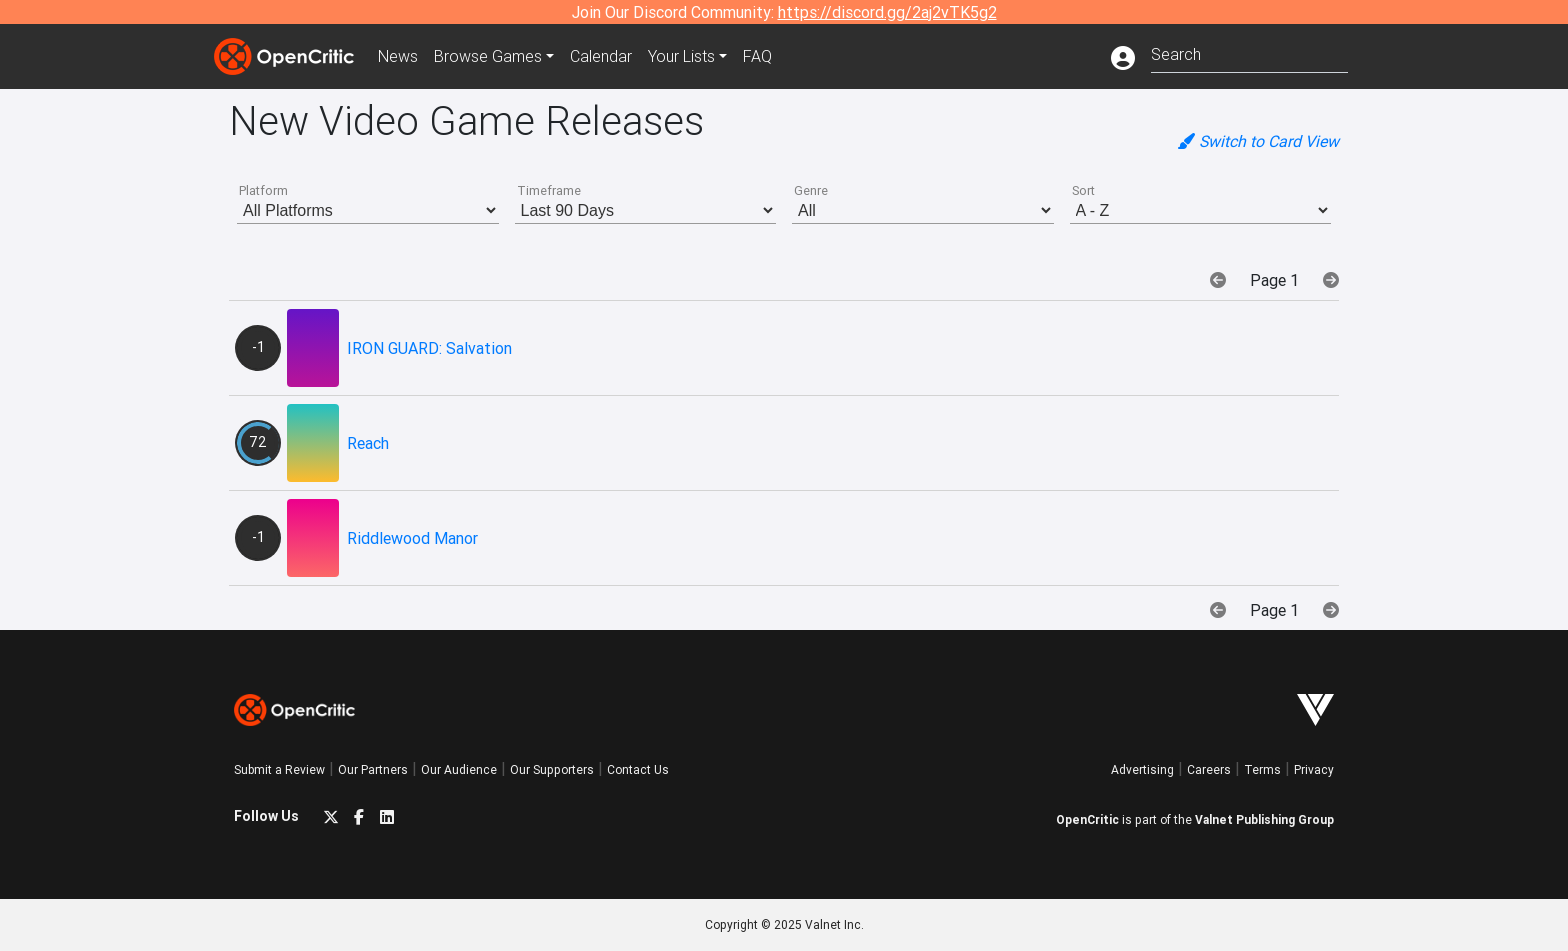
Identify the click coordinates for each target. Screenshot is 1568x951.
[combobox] (1249, 52)
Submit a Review (279, 769)
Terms (1262, 769)
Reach (368, 443)
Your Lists (681, 56)
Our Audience (459, 769)
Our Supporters (552, 769)
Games (488, 56)
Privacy (1314, 769)
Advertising (1142, 769)
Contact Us (638, 769)
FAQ (757, 56)
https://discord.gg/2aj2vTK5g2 (887, 12)
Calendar (601, 56)
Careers (1209, 769)
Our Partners (373, 769)
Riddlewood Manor (412, 538)
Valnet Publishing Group (1264, 819)
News (398, 56)
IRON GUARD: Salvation (429, 348)
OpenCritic (1087, 819)
